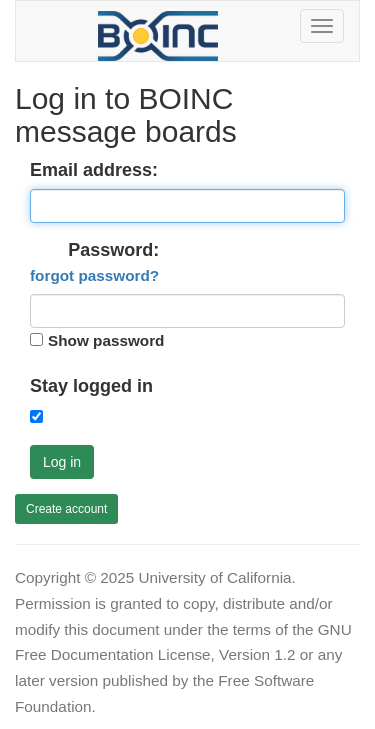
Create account (66, 509)
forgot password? (94, 275)
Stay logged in (91, 386)
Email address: (94, 170)
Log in (62, 462)
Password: (94, 262)
